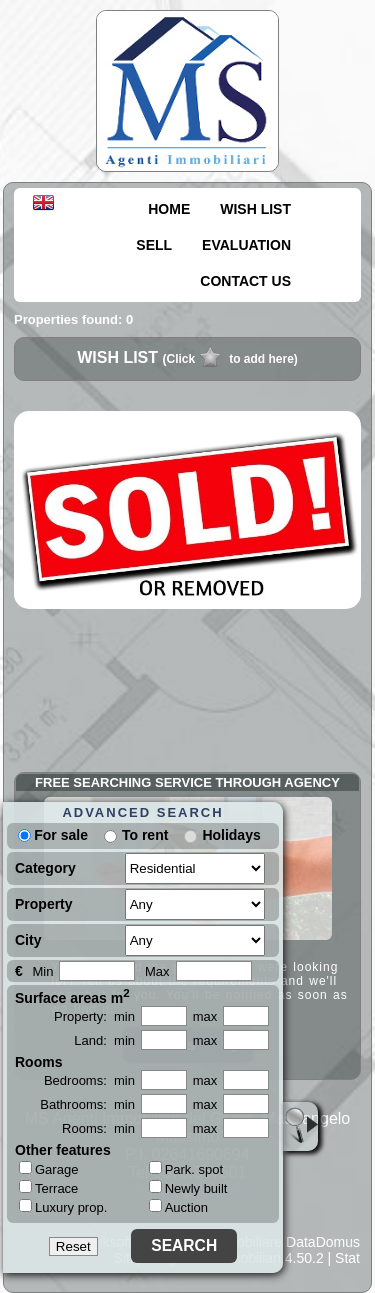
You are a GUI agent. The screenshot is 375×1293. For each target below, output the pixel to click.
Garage (48, 1169)
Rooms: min (98, 1128)
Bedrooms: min (89, 1080)
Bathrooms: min (87, 1104)
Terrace (48, 1188)
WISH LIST (255, 209)
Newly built (188, 1188)
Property (44, 904)
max (205, 1016)
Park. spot (186, 1169)
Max (157, 971)
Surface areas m (72, 996)
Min (42, 971)
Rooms (38, 1062)
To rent (145, 835)
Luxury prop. (63, 1207)
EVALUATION (246, 245)
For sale (53, 835)
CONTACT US (245, 281)
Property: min (94, 1016)
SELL (154, 245)
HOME (169, 209)
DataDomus (323, 1242)
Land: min (104, 1040)
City (28, 940)
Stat (347, 1258)
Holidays (231, 835)
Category (45, 868)
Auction (178, 1207)
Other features (63, 1150)
